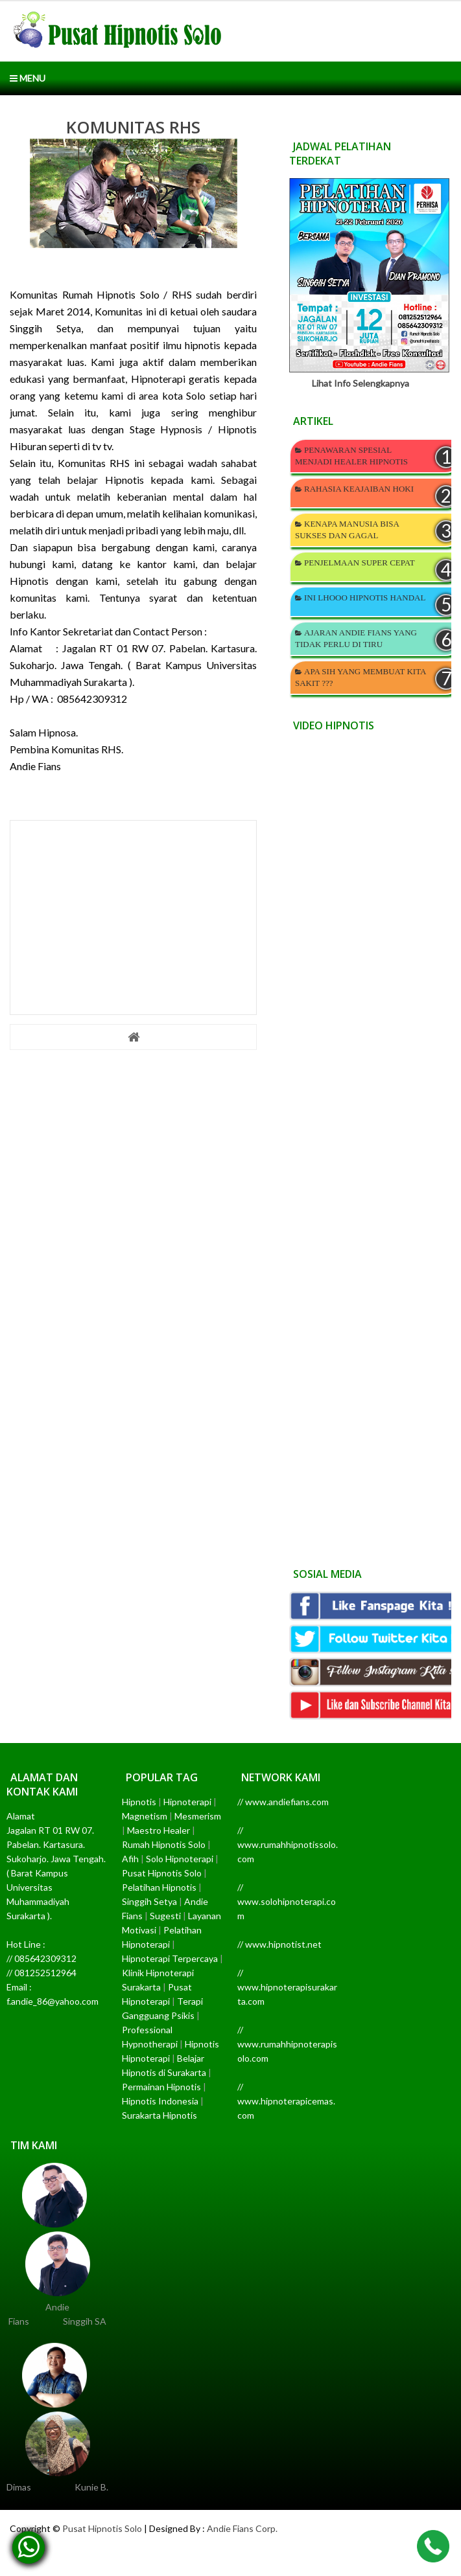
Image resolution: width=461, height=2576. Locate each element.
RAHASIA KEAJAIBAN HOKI (359, 489)
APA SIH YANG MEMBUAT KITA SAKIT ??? (360, 677)
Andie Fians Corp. (242, 2528)
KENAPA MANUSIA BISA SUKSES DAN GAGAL (347, 529)
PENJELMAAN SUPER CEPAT (359, 562)
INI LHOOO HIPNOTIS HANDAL (364, 597)
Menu (27, 78)
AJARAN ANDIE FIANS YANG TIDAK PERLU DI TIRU (356, 638)
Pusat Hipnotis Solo (102, 2528)
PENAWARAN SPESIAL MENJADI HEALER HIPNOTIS (351, 455)
